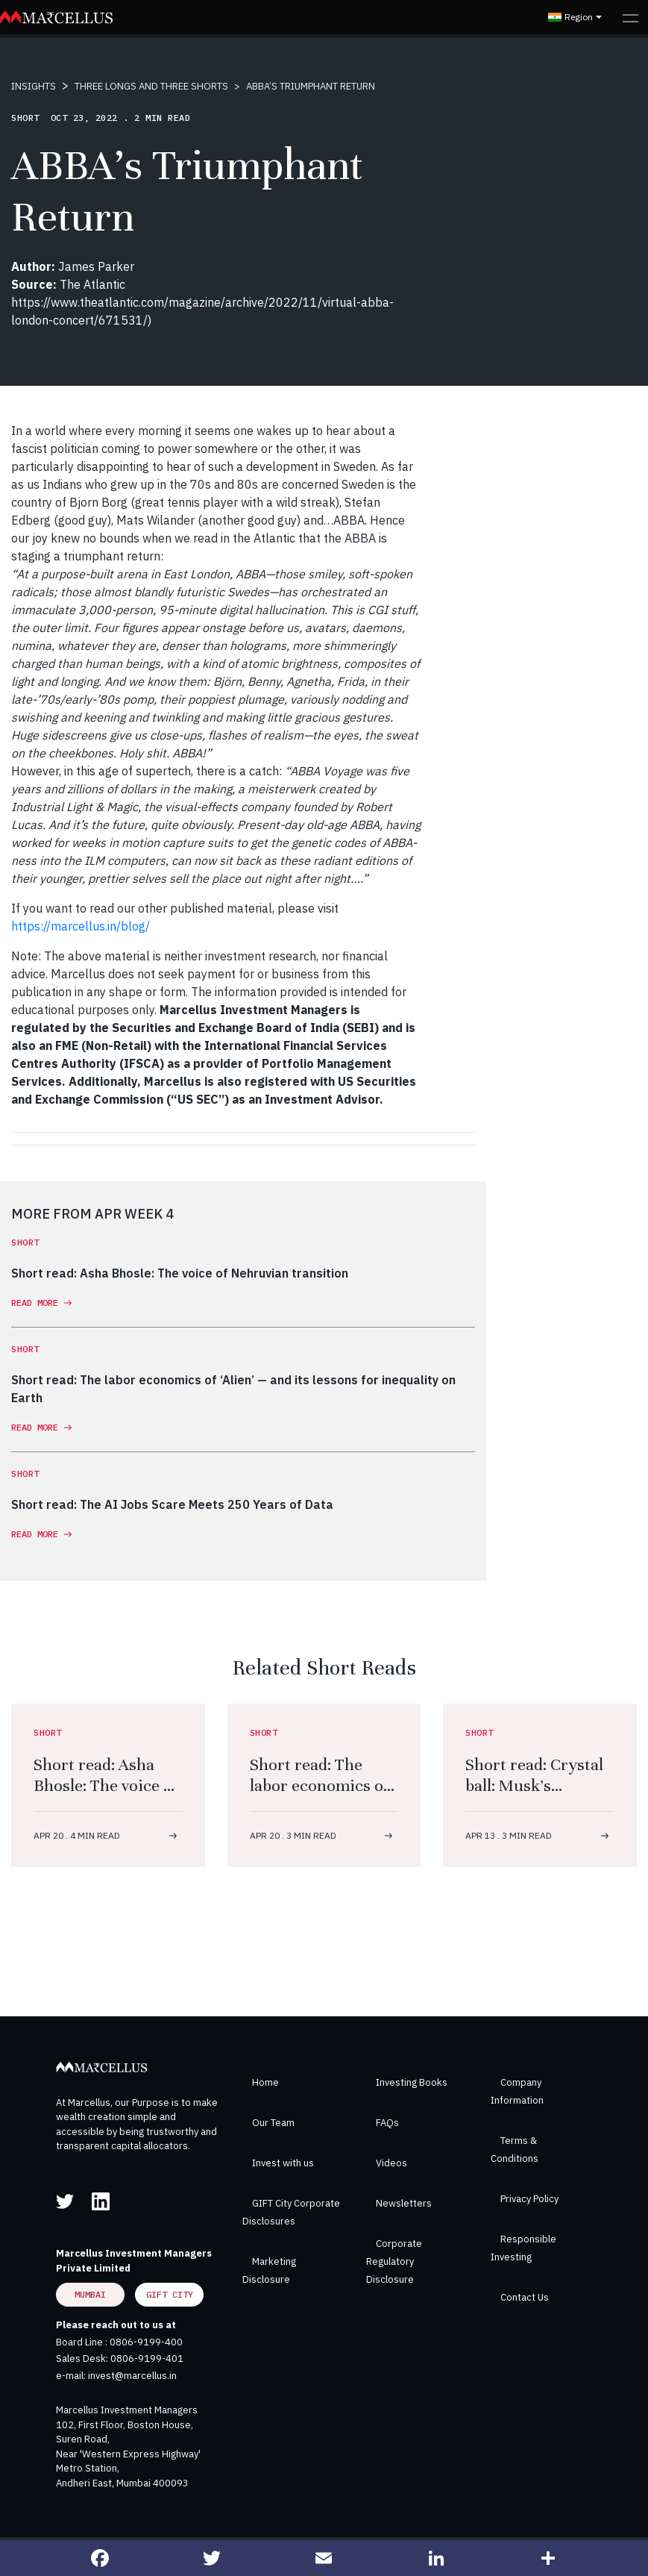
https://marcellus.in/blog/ (80, 926)
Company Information (517, 2091)
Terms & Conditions (514, 2149)
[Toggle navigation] (630, 17)
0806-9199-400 (146, 2342)
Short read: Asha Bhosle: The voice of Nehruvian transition (105, 1795)
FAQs (387, 2122)
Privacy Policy (529, 2198)
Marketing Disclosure (269, 2270)
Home (265, 2082)
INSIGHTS (33, 86)
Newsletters (404, 2203)
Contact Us (524, 2297)
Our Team (273, 2122)
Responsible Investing (523, 2248)
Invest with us (283, 2163)
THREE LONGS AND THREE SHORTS (151, 86)
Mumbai (90, 2294)
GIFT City (169, 2294)
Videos (391, 2163)
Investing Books (411, 2082)
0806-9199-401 (146, 2358)
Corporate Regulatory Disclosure (394, 2261)
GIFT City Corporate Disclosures (291, 2212)
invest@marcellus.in (132, 2375)
